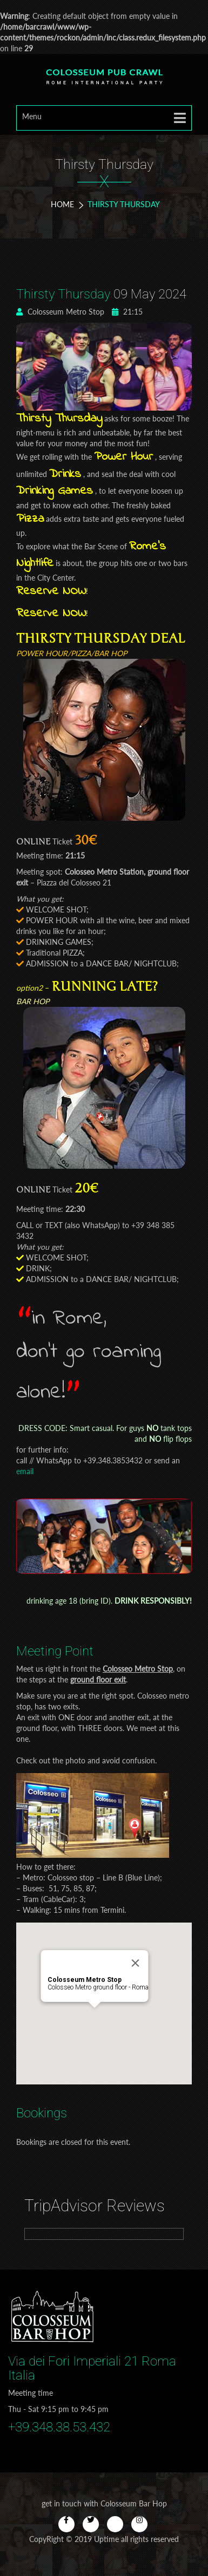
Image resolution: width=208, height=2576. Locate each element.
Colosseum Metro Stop (60, 311)
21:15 (127, 311)
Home (62, 204)
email (24, 1471)
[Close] (145, 1939)
